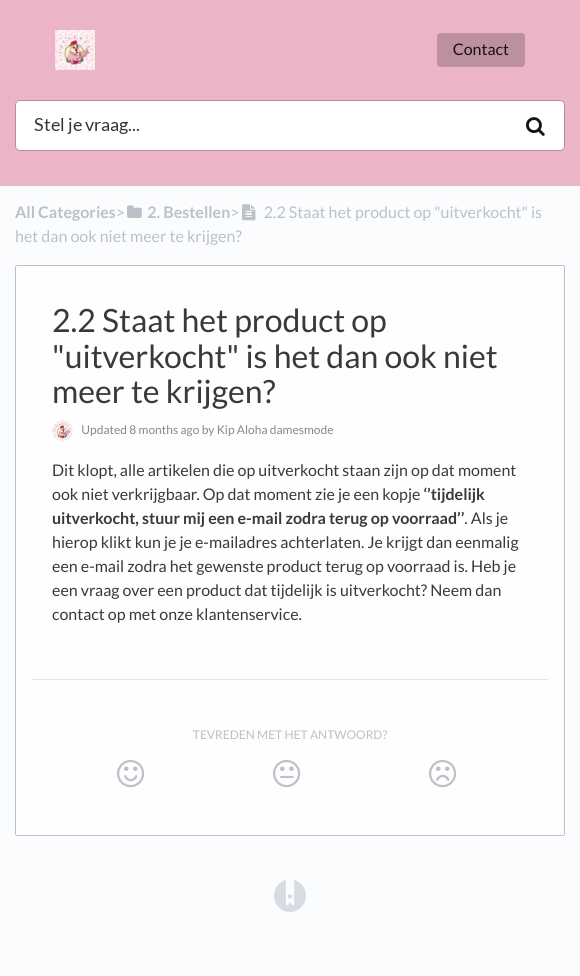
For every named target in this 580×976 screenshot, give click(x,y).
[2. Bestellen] (177, 212)
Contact (481, 49)
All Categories (65, 212)
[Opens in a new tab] (290, 894)
